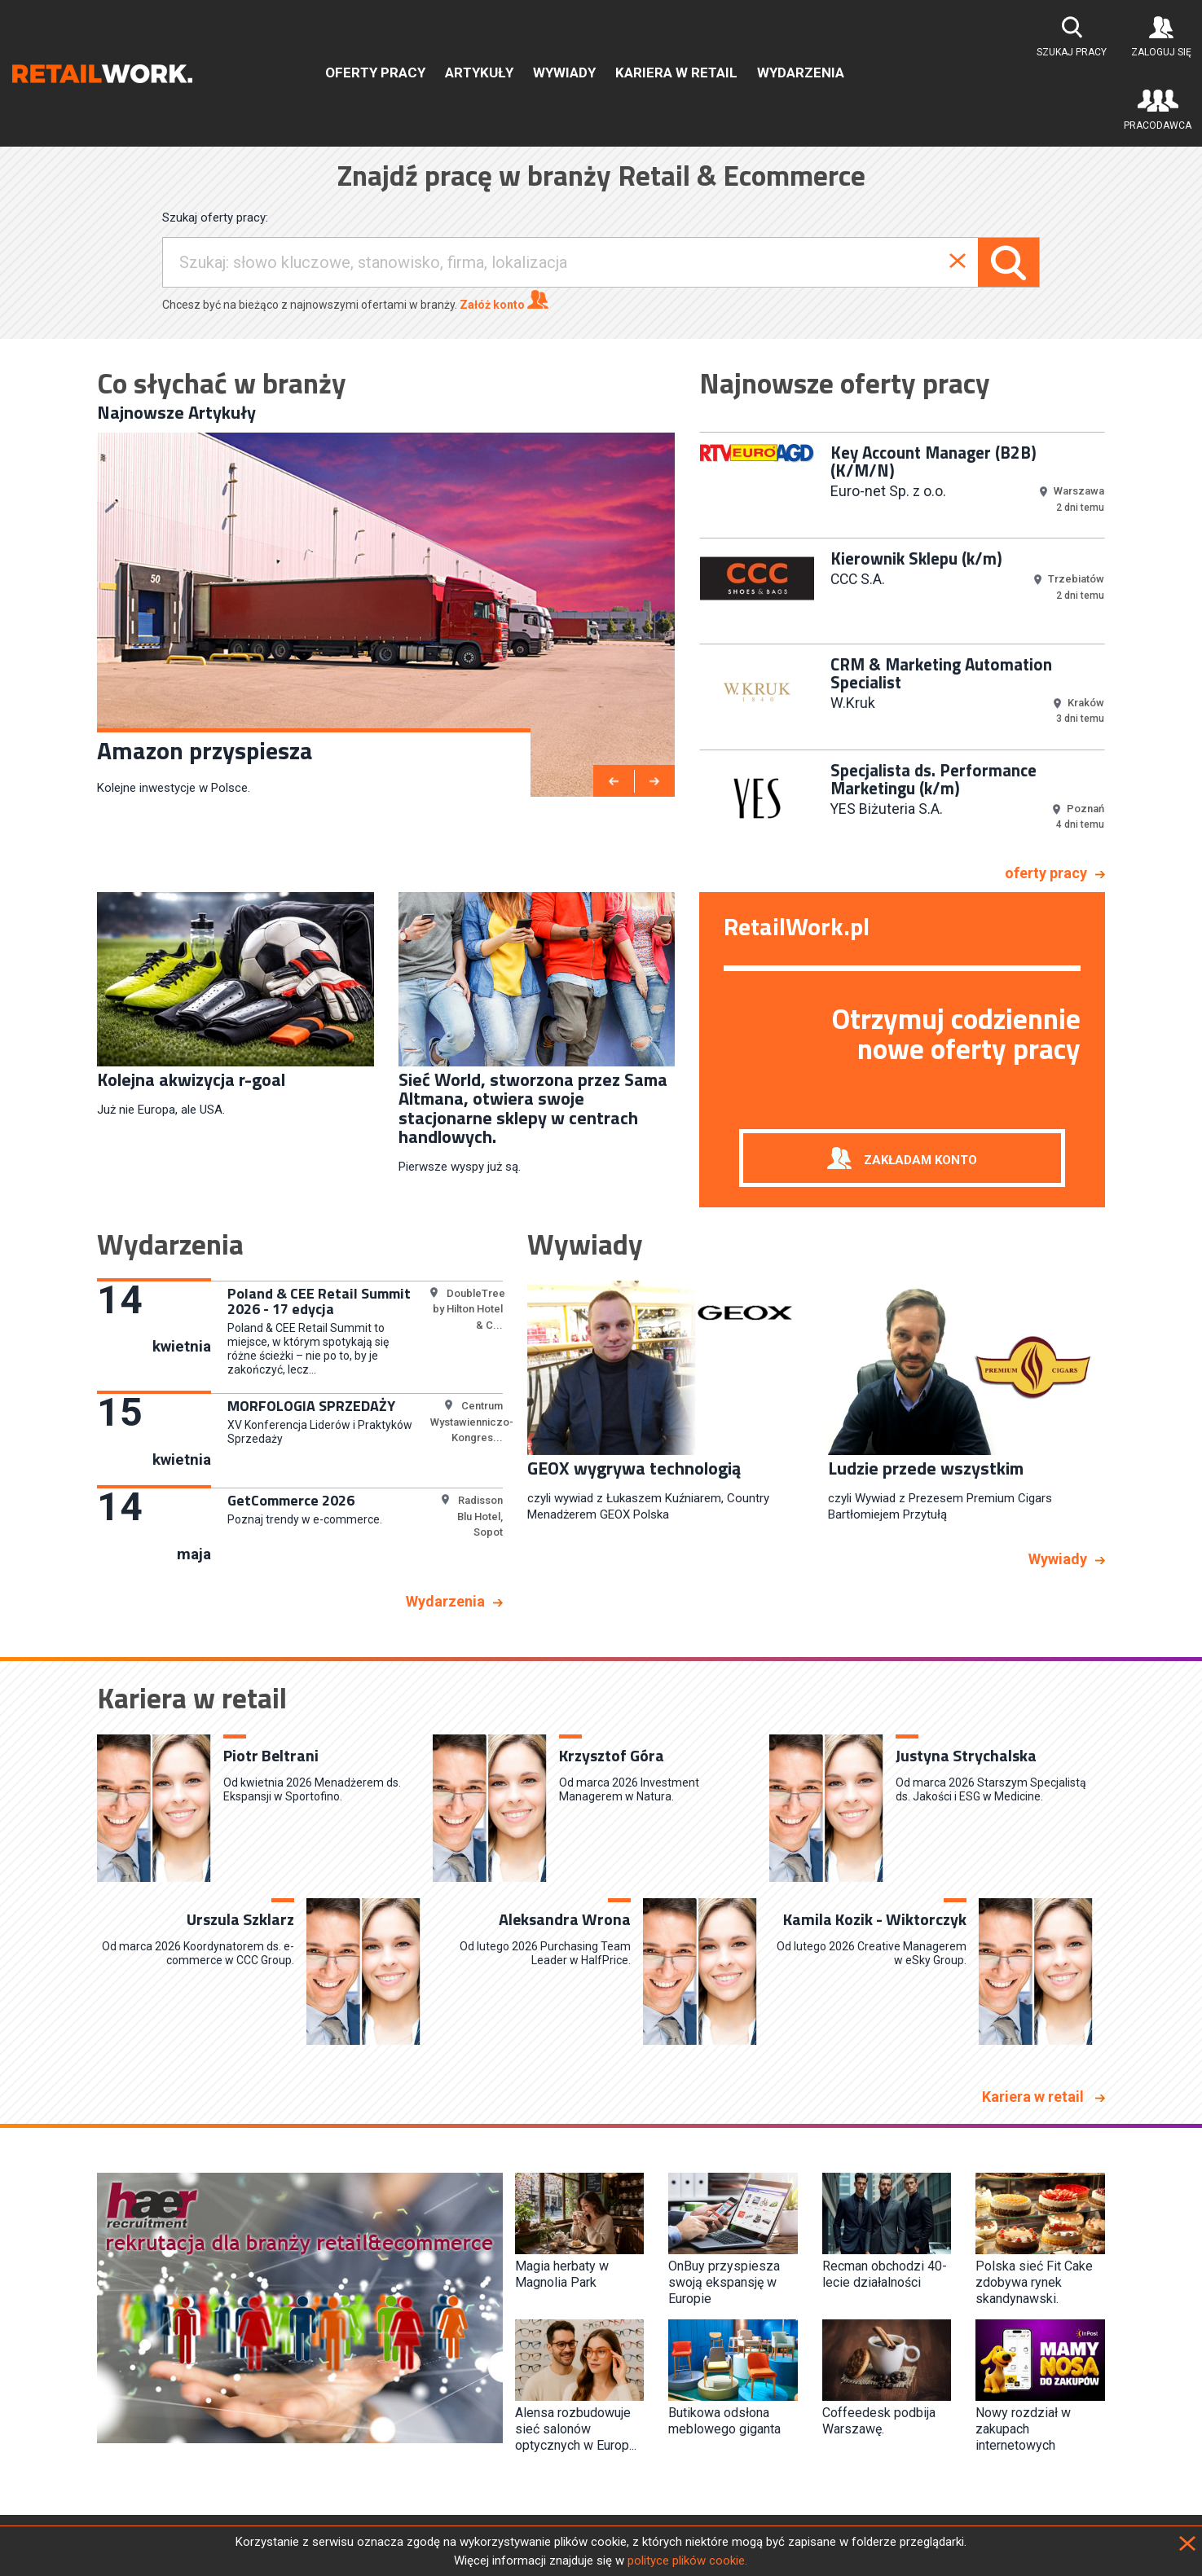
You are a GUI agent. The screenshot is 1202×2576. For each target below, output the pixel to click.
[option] (386, 615)
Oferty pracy (375, 72)
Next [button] (1117, 642)
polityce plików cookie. (687, 2560)
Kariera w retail (676, 72)
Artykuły (479, 72)
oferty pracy (1046, 872)
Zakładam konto (920, 1159)
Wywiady (564, 72)
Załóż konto (504, 300)
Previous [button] (687, 642)
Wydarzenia (800, 72)
